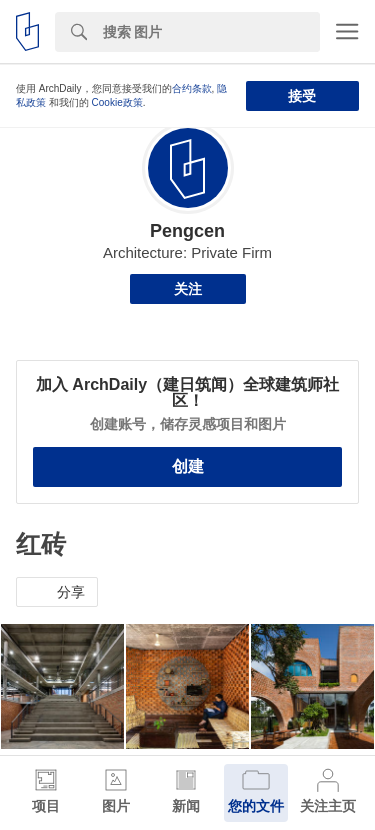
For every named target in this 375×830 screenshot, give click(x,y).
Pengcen (187, 231)
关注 (188, 289)
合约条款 (192, 88)
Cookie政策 (117, 102)
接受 (302, 96)
